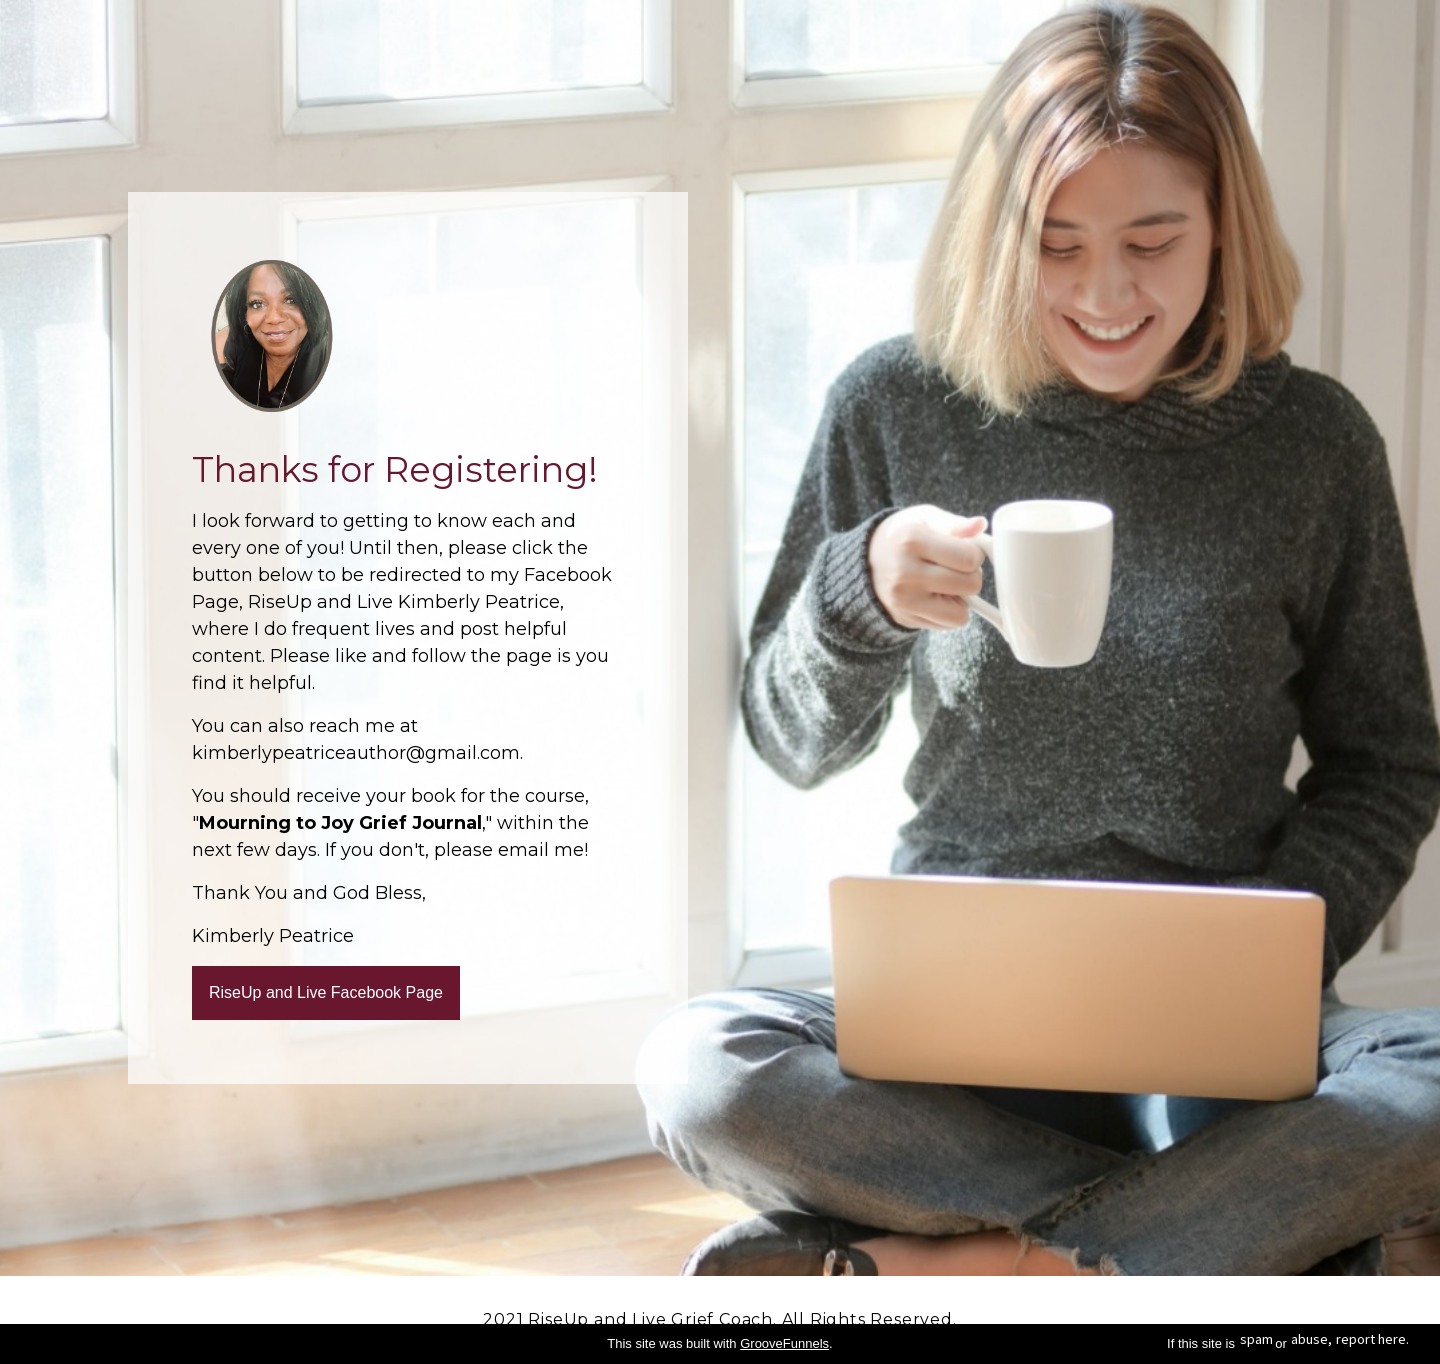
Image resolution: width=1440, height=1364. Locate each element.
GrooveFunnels (784, 1343)
